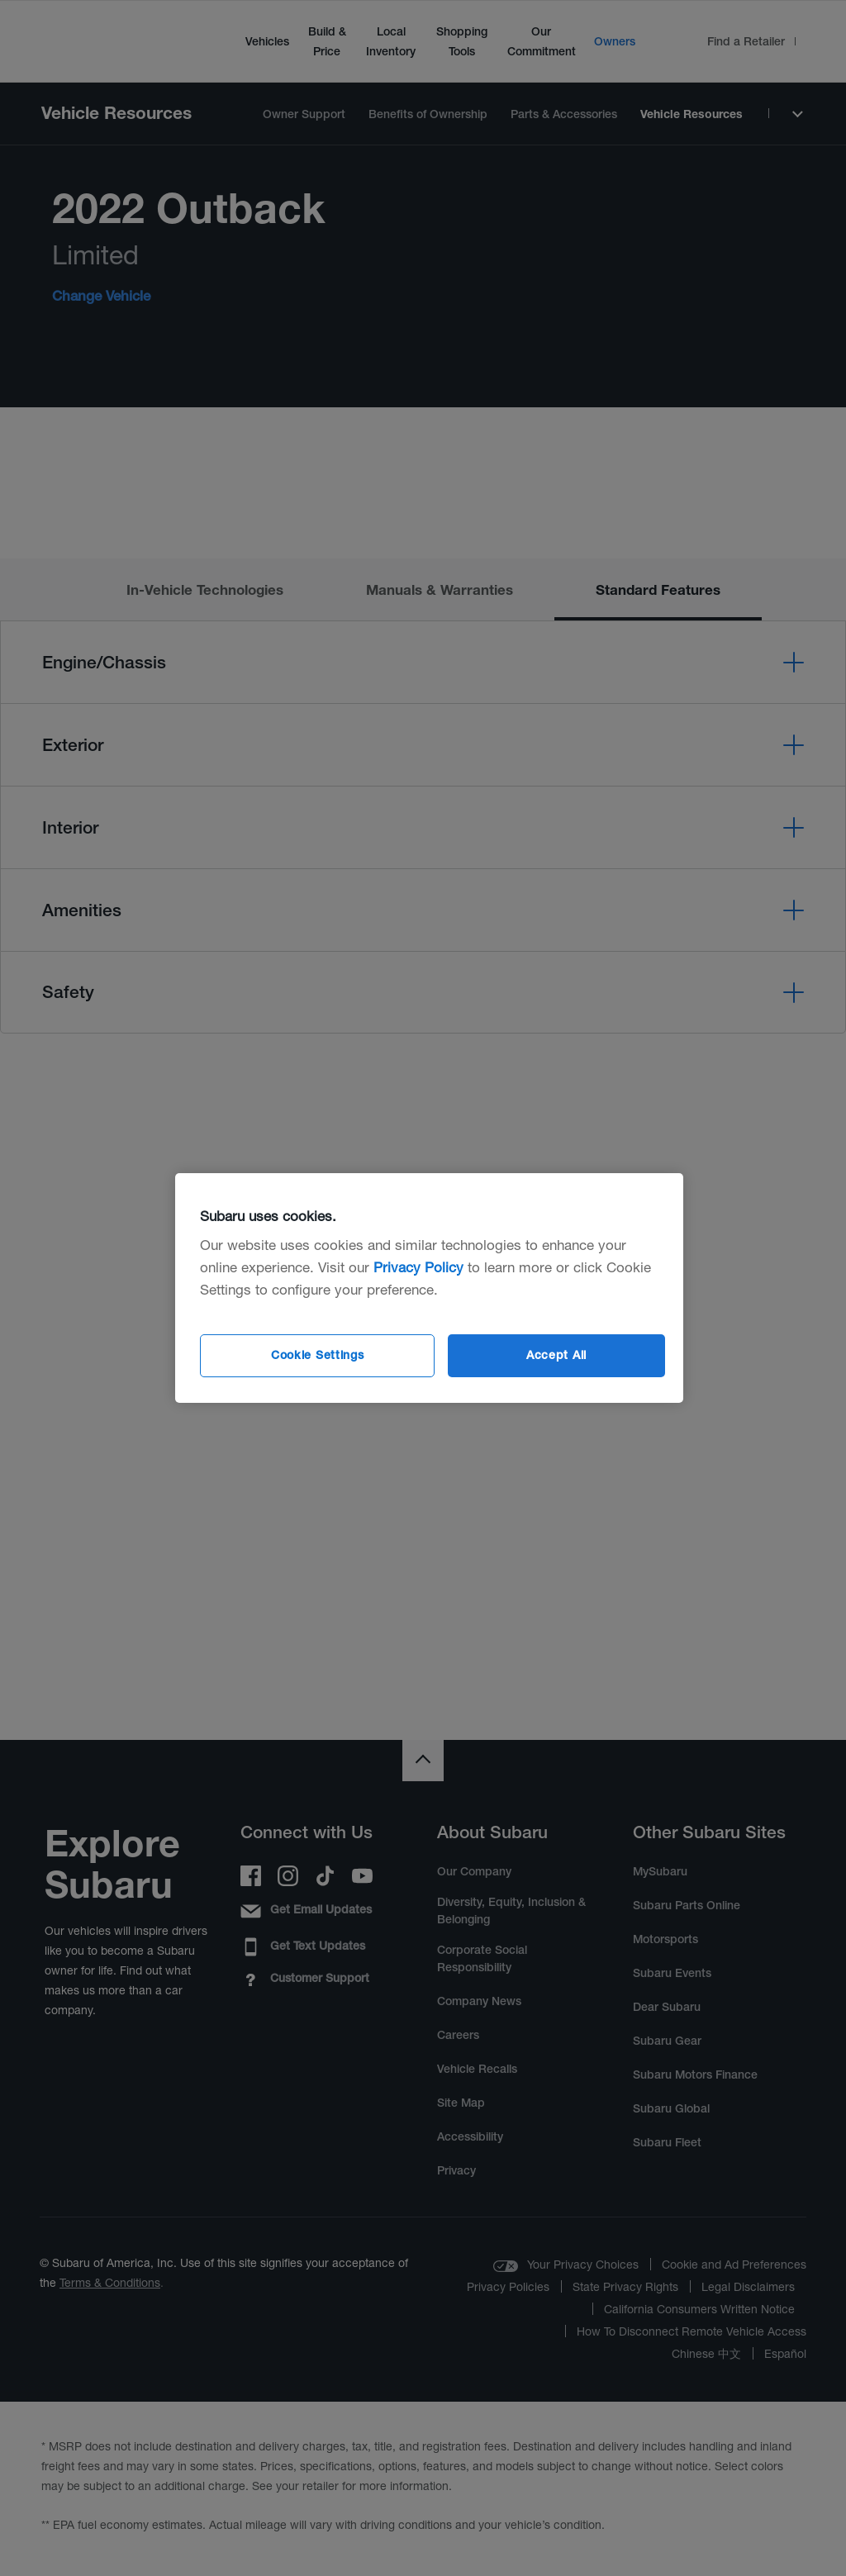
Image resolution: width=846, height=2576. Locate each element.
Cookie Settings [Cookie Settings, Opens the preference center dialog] (317, 1355)
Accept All (556, 1355)
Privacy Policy (418, 1267)
